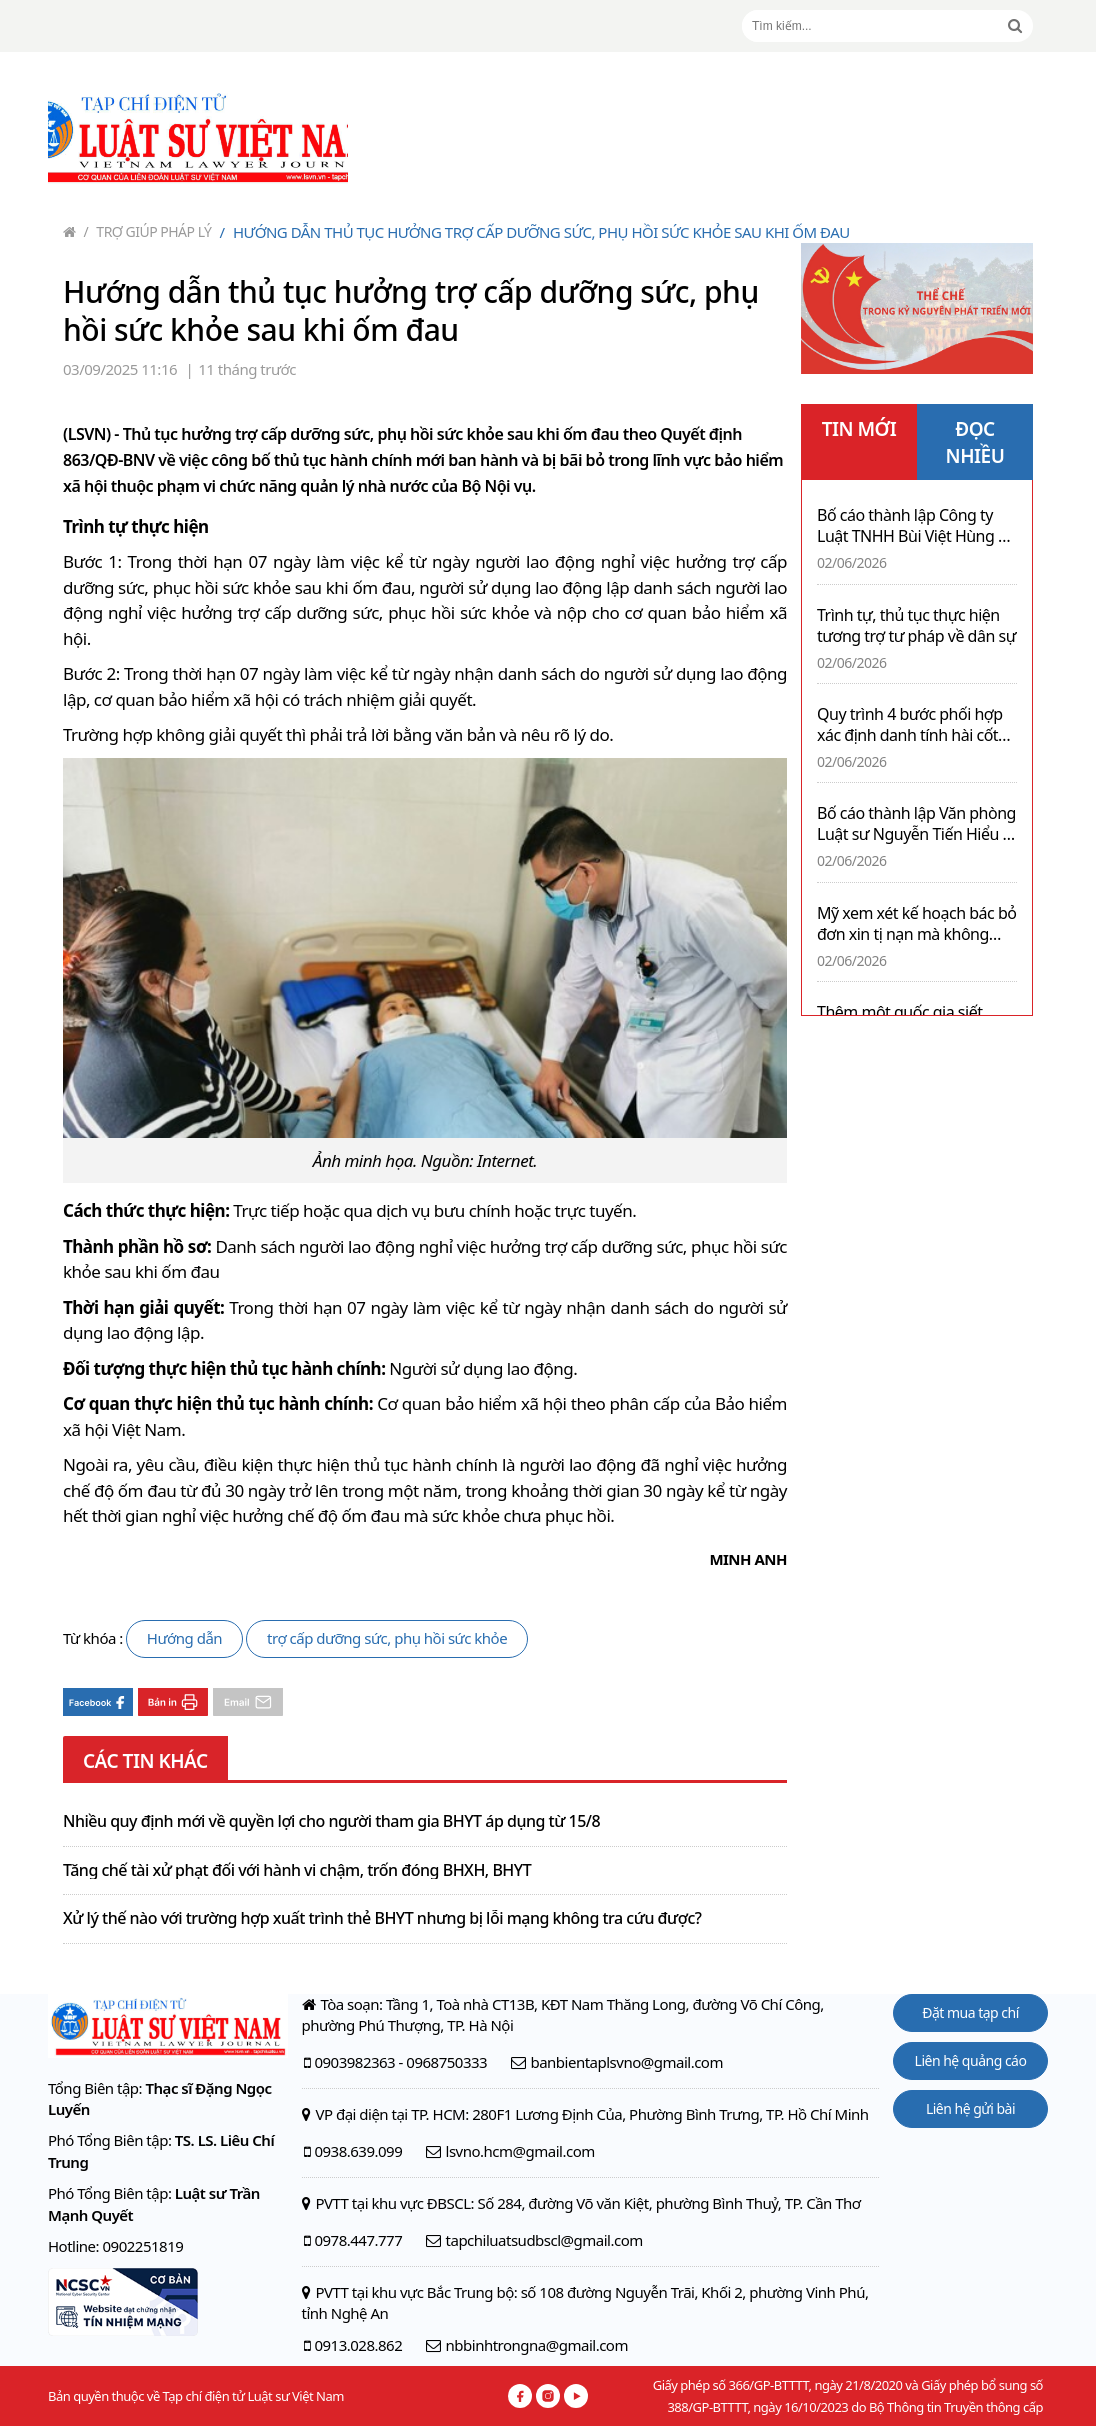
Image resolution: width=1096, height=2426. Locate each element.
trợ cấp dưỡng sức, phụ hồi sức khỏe (387, 1638)
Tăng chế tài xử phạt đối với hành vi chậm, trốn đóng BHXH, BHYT (297, 1871)
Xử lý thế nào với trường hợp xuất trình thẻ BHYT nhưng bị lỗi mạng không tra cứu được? (382, 1919)
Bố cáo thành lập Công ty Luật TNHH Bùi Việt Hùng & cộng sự (913, 526)
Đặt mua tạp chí (970, 2012)
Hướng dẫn (184, 1638)
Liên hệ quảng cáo (971, 2060)
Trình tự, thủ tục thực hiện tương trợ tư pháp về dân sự (916, 626)
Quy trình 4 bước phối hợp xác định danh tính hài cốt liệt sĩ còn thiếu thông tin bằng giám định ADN (910, 725)
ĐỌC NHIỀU (975, 442)
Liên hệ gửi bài (970, 2108)
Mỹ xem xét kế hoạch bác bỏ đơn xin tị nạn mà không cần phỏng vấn (916, 924)
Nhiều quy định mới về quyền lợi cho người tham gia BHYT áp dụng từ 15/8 (331, 1822)
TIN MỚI (859, 429)
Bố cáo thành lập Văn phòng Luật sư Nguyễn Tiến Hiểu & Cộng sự (916, 824)
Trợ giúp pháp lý (148, 231)
